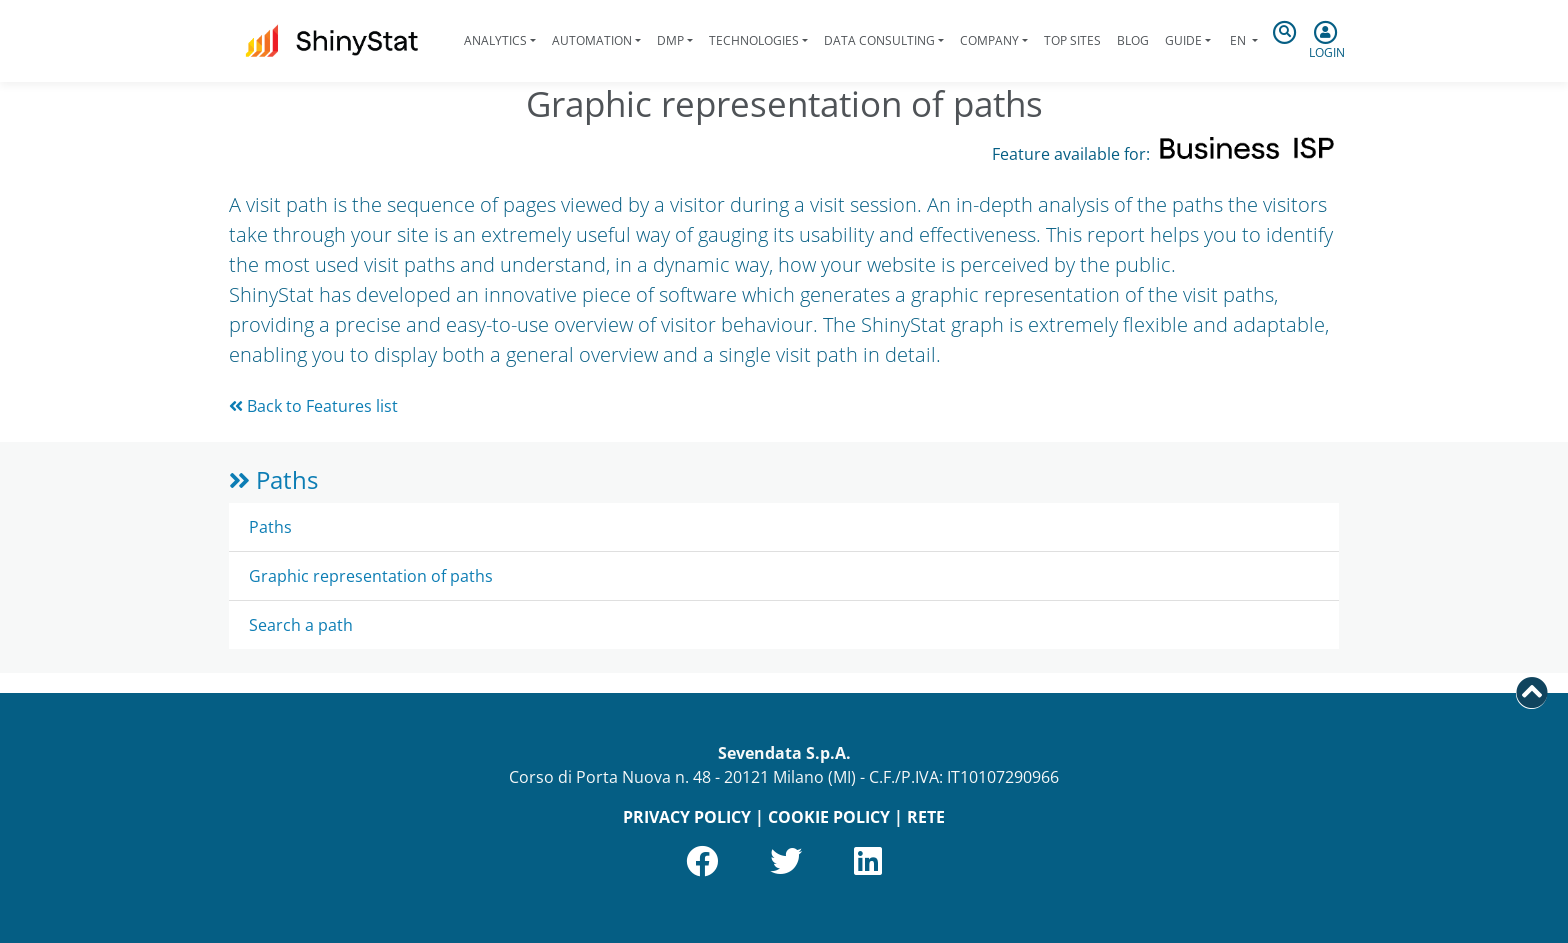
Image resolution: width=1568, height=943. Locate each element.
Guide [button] (1183, 40)
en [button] (1238, 40)
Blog (1133, 40)
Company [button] (989, 40)
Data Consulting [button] (879, 40)
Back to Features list (313, 406)
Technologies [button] (754, 40)
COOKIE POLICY (829, 817)
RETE (926, 817)
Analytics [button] (495, 40)
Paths (273, 479)
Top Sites (1072, 40)
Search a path (301, 625)
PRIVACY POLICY (687, 817)
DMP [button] (670, 40)
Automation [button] (592, 40)
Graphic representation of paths (371, 576)
